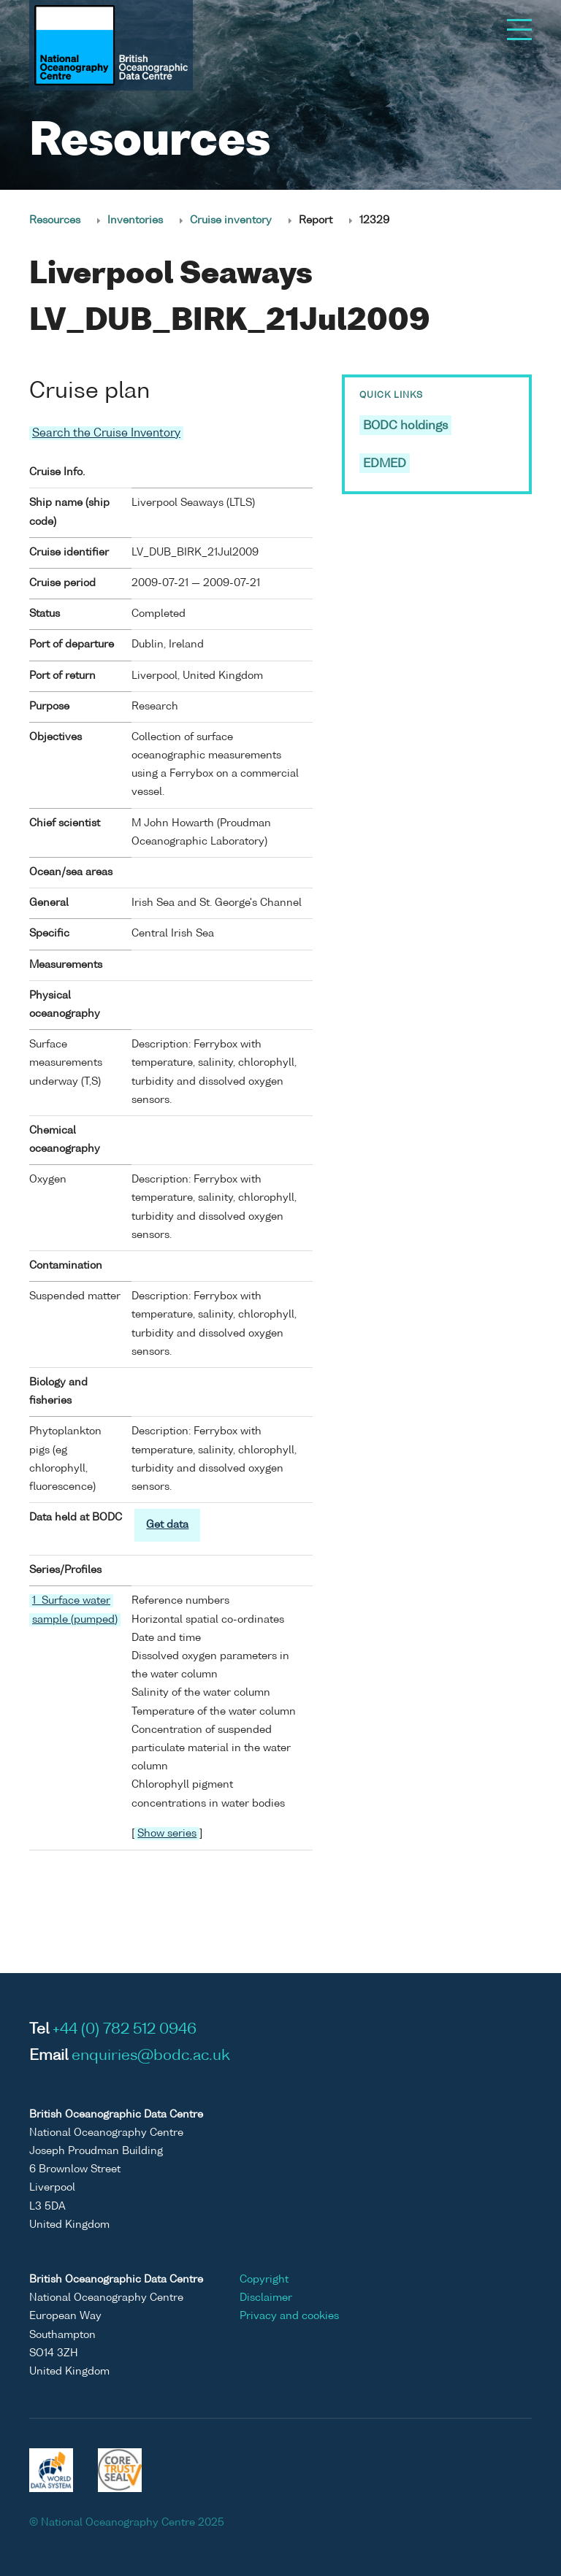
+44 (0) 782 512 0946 (124, 2030)
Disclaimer (266, 2298)
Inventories (135, 220)
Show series (166, 1834)
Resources (54, 220)
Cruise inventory (231, 220)
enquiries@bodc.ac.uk (151, 2056)
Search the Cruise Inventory (106, 433)
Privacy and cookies (289, 2316)
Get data (167, 1525)
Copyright (264, 2280)
